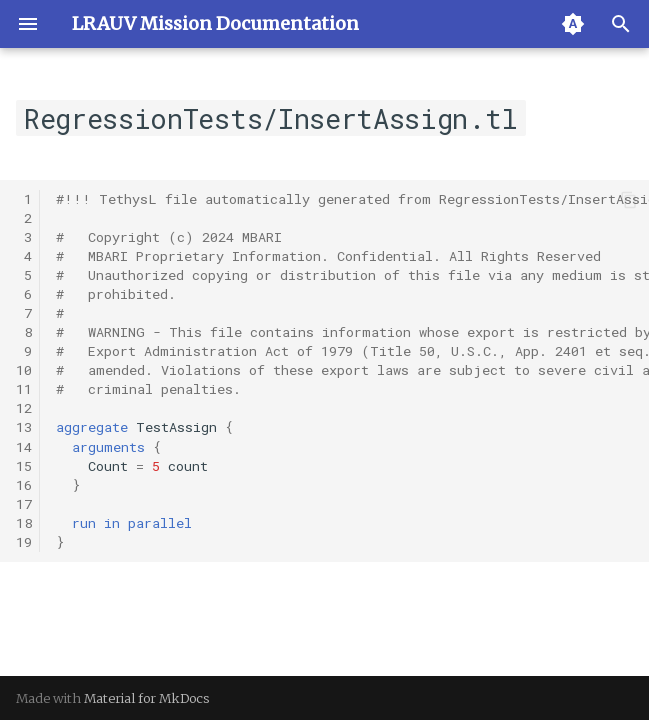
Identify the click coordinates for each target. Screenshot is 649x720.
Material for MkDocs (147, 698)
